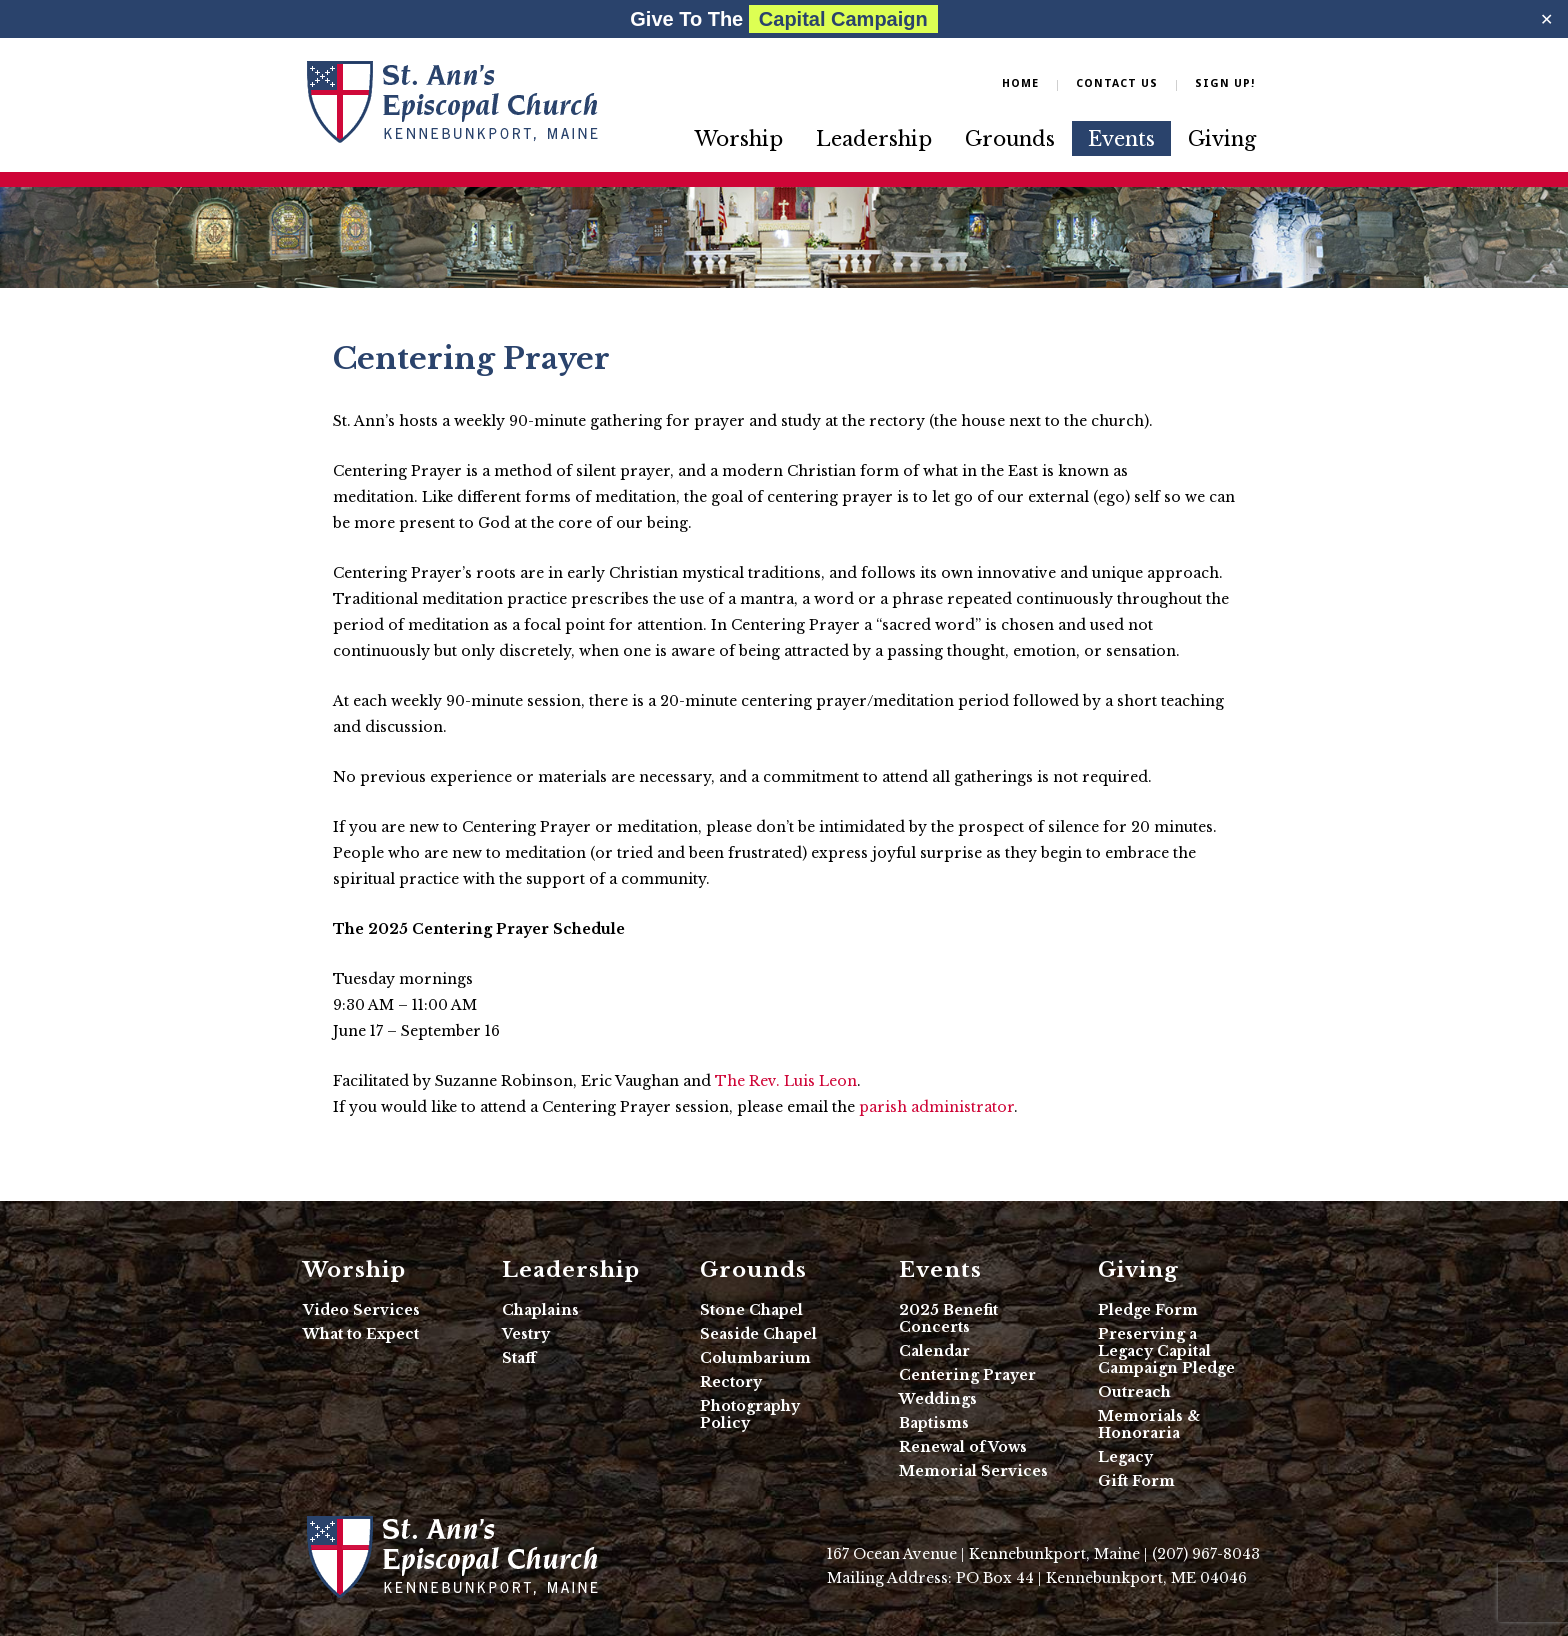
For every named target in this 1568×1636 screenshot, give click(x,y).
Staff (519, 1358)
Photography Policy (750, 1414)
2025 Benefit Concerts (948, 1318)
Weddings (938, 1399)
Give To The (783, 19)
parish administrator (936, 1107)
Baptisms (934, 1423)
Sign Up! (1225, 83)
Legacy (1125, 1457)
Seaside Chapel (758, 1334)
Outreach (1134, 1392)
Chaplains (540, 1310)
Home (1020, 83)
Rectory (731, 1382)
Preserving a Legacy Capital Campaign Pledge (1166, 1351)
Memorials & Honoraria (1149, 1424)
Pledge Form (1148, 1310)
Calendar (934, 1351)
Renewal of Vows (963, 1447)
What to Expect (361, 1334)
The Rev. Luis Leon (786, 1081)
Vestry (526, 1334)
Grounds (1010, 139)
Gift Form (1136, 1481)
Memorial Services (973, 1471)
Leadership (874, 139)
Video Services (361, 1310)
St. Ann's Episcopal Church (452, 1556)
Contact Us (1117, 83)
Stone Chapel (751, 1310)
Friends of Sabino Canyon (452, 101)
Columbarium (755, 1358)
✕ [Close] (1546, 19)
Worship (739, 139)
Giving (1222, 139)
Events (1121, 139)
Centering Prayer (967, 1375)
